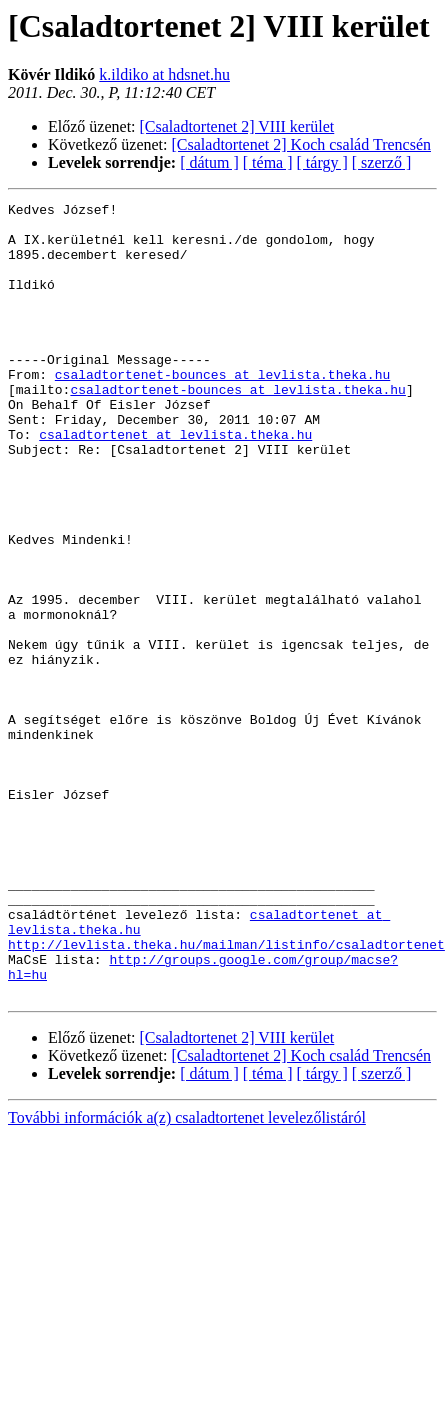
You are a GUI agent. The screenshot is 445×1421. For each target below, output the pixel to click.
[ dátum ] (209, 162)
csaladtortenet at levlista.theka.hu (175, 482)
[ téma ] (268, 162)
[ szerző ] (382, 162)
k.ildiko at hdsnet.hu (164, 74)
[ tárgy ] (322, 162)
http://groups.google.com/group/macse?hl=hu (273, 1112)
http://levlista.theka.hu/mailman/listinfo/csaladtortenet (226, 1094)
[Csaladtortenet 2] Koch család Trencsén (301, 144)
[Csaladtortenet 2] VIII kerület (237, 126)
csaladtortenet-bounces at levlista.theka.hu (222, 410)
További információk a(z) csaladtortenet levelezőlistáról (187, 1258)
